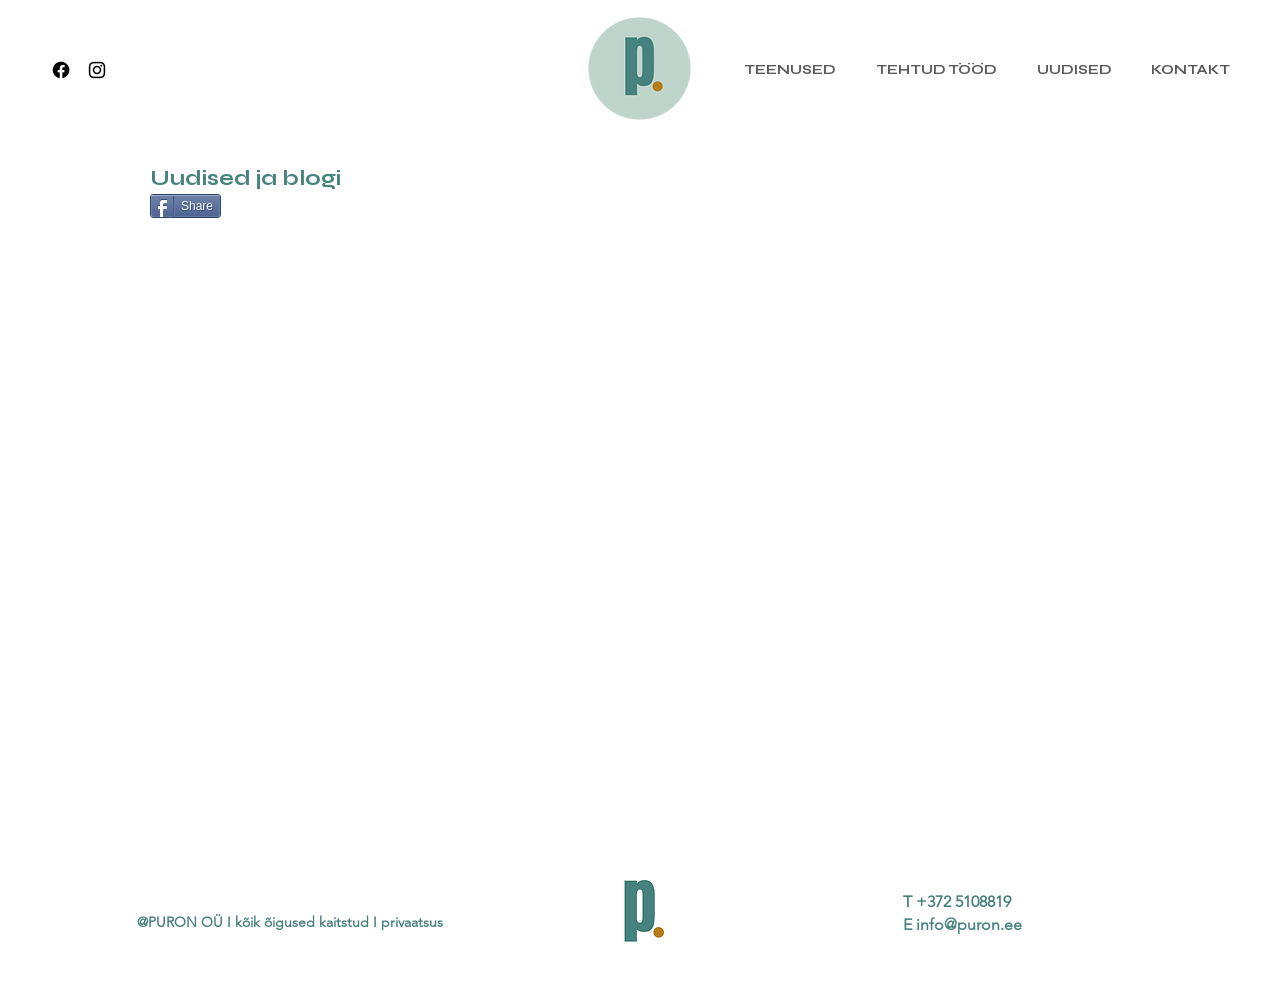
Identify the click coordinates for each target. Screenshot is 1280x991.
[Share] (185, 206)
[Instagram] (97, 70)
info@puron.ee (969, 924)
